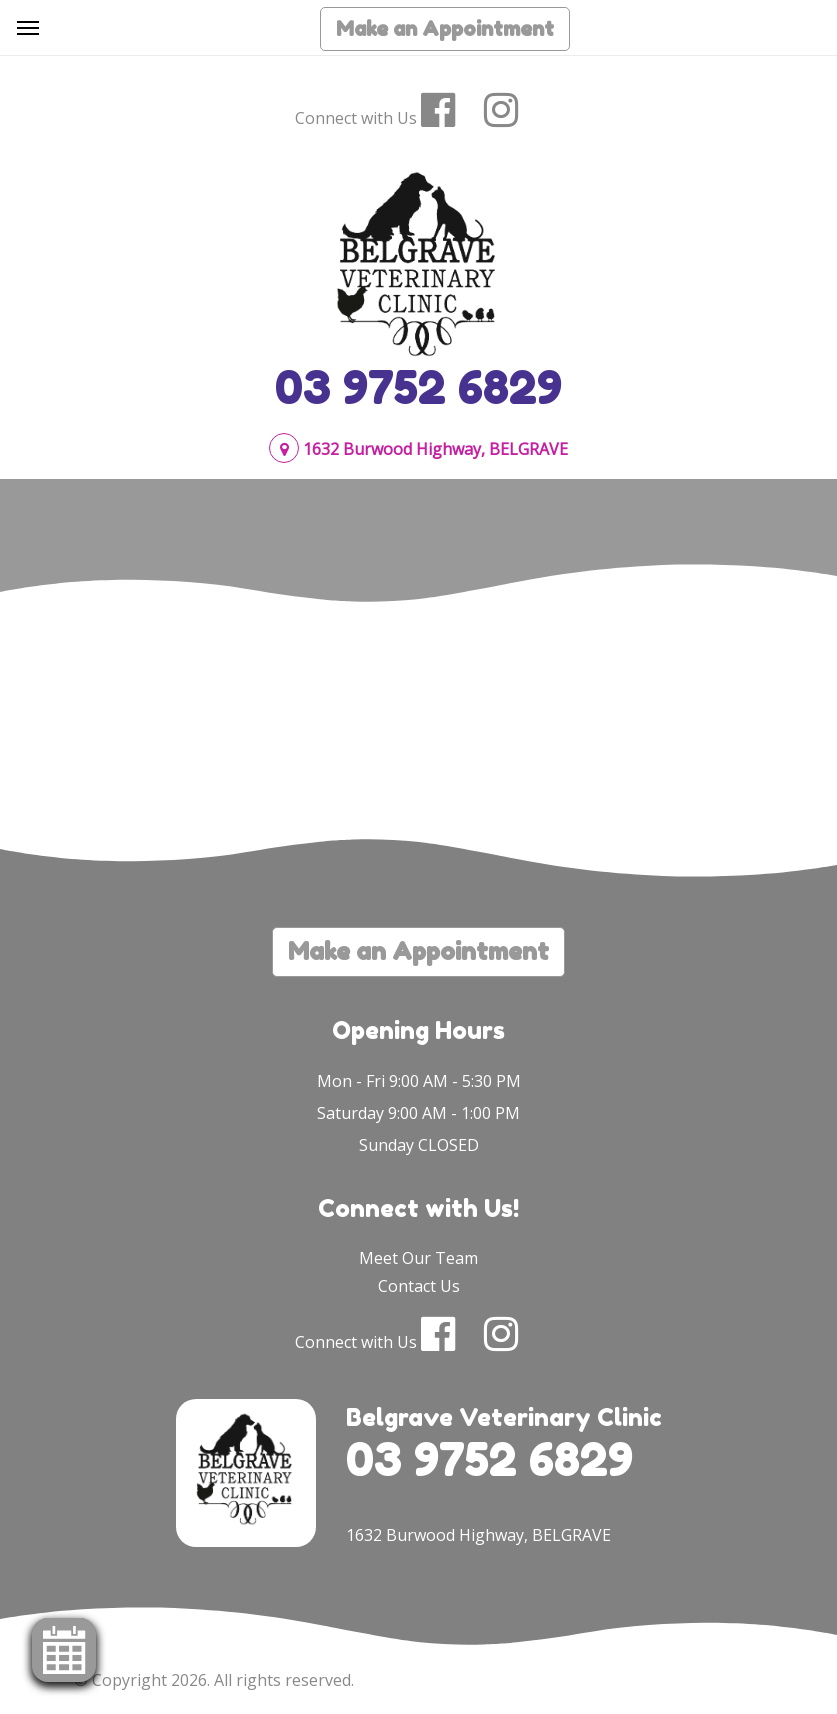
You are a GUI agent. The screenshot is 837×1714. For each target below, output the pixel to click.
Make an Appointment (445, 29)
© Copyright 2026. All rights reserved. (214, 1680)
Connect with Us (356, 118)
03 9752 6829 (418, 387)
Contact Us (419, 1286)
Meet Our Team (418, 1258)
